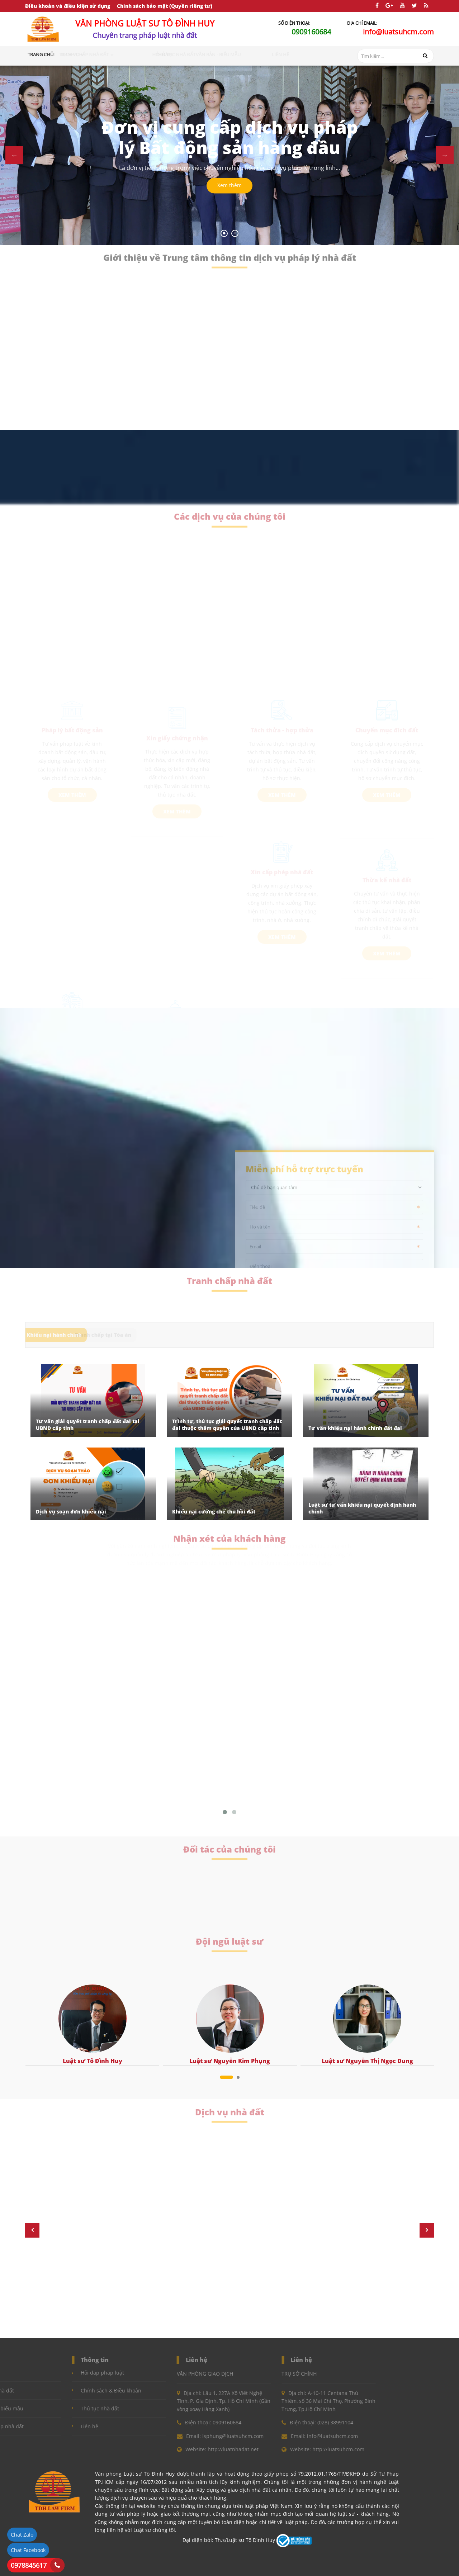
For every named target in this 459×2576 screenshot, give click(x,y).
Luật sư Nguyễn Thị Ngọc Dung (367, 2061)
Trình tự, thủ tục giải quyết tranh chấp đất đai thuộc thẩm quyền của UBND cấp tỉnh (227, 1424)
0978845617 (29, 2565)
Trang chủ (40, 54)
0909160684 (311, 32)
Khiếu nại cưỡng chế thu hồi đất (213, 1511)
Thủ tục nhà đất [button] (218, 54)
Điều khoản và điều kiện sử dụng (67, 6)
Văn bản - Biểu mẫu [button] (265, 54)
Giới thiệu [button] (70, 54)
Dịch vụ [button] (98, 54)
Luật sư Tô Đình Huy (92, 2061)
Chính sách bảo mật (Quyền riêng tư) (164, 6)
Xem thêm (229, 185)
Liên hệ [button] (301, 54)
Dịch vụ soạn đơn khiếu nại (71, 1511)
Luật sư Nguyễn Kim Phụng (229, 2061)
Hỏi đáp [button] (184, 54)
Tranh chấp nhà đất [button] (142, 54)
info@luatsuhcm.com (398, 32)
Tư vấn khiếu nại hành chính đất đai (355, 1428)
